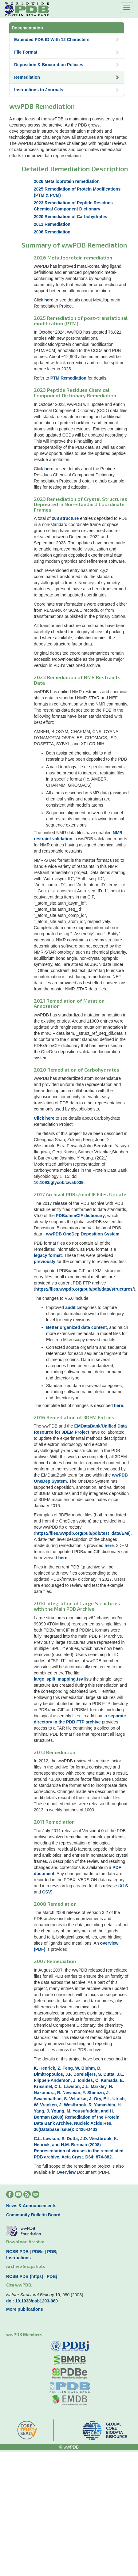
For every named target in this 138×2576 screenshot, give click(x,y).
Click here (44, 1118)
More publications (24, 2309)
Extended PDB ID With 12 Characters (66, 39)
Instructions (18, 2257)
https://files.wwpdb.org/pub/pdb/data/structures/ (84, 1289)
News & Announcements (31, 2205)
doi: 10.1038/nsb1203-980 (32, 2300)
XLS (124, 1885)
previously (44, 1261)
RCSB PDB (17, 2251)
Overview (66, 2172)
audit (70, 1307)
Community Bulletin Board (33, 2214)
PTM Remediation (68, 378)
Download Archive (25, 2241)
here (48, 299)
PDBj (52, 2251)
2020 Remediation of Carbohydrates (70, 216)
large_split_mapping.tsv (58, 1679)
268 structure (65, 518)
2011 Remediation (52, 224)
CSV (46, 1891)
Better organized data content (76, 1327)
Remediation (66, 77)
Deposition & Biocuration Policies (66, 64)
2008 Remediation (52, 231)
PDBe (38, 2251)
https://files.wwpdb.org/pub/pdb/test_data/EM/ (82, 1533)
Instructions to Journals (66, 89)
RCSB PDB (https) (24, 2276)
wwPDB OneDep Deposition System (83, 1233)
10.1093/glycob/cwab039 (59, 1182)
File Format (66, 52)
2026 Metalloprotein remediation (67, 181)
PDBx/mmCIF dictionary (80, 1215)
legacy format (48, 1255)
